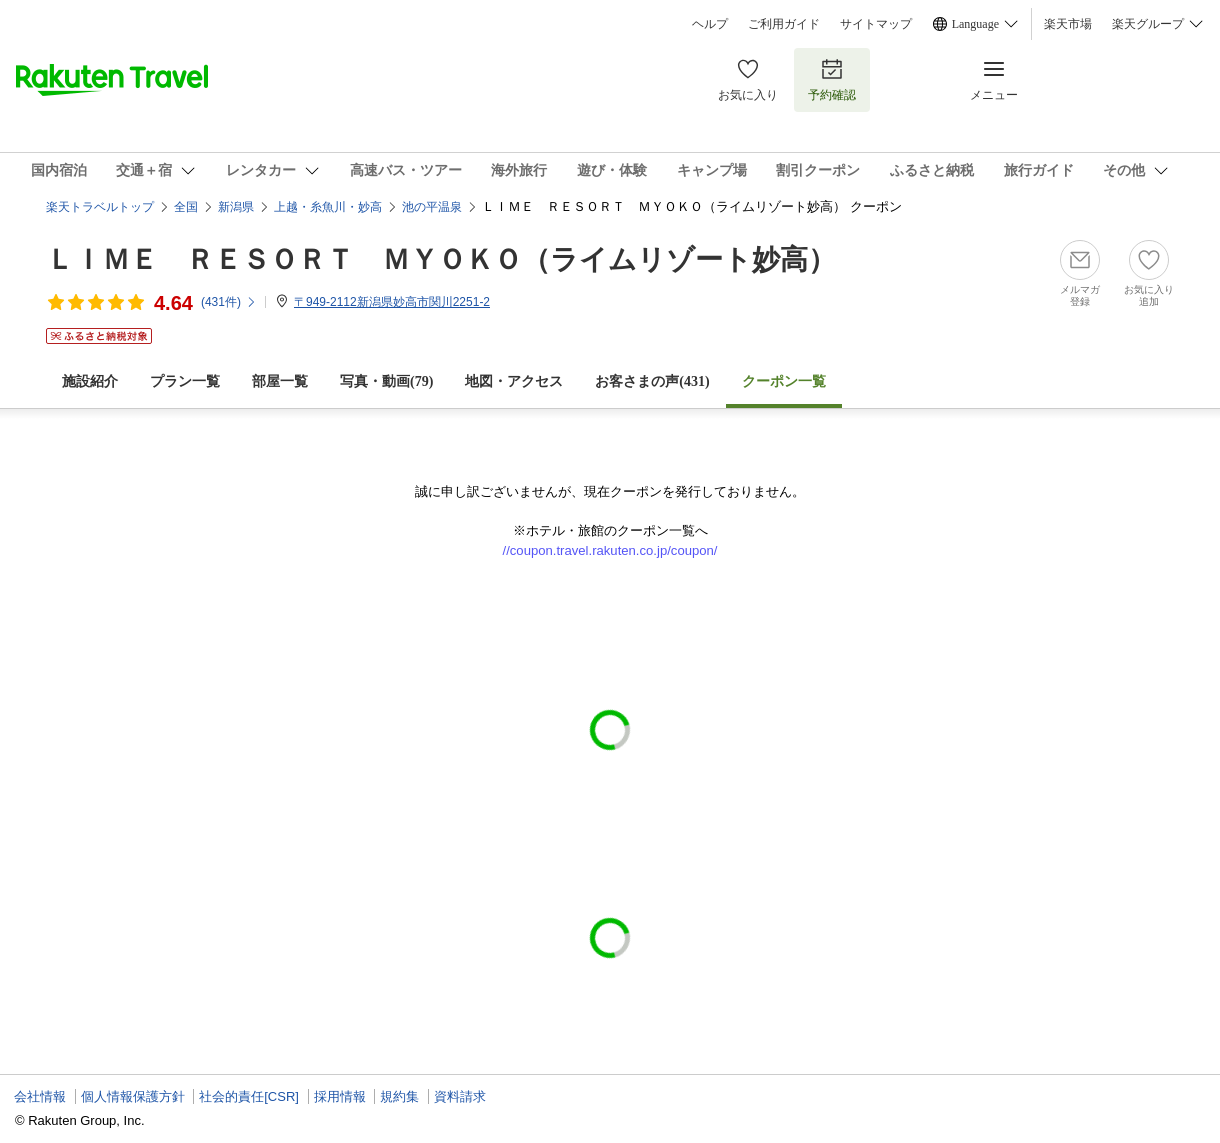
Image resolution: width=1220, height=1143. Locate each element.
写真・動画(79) (386, 381)
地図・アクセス (514, 381)
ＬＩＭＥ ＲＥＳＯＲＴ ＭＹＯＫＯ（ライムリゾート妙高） (441, 259)
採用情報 (340, 1096)
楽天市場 (1068, 24)
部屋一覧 (280, 381)
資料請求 (460, 1096)
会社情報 (40, 1096)
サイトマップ (876, 24)
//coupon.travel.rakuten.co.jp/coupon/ (610, 550)
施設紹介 (90, 381)
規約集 (399, 1096)
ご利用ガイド (784, 24)
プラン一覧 (185, 381)
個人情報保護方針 (133, 1096)
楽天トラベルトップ (100, 207)
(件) (229, 302)
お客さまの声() (652, 381)
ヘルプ (710, 24)
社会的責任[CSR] (249, 1096)
